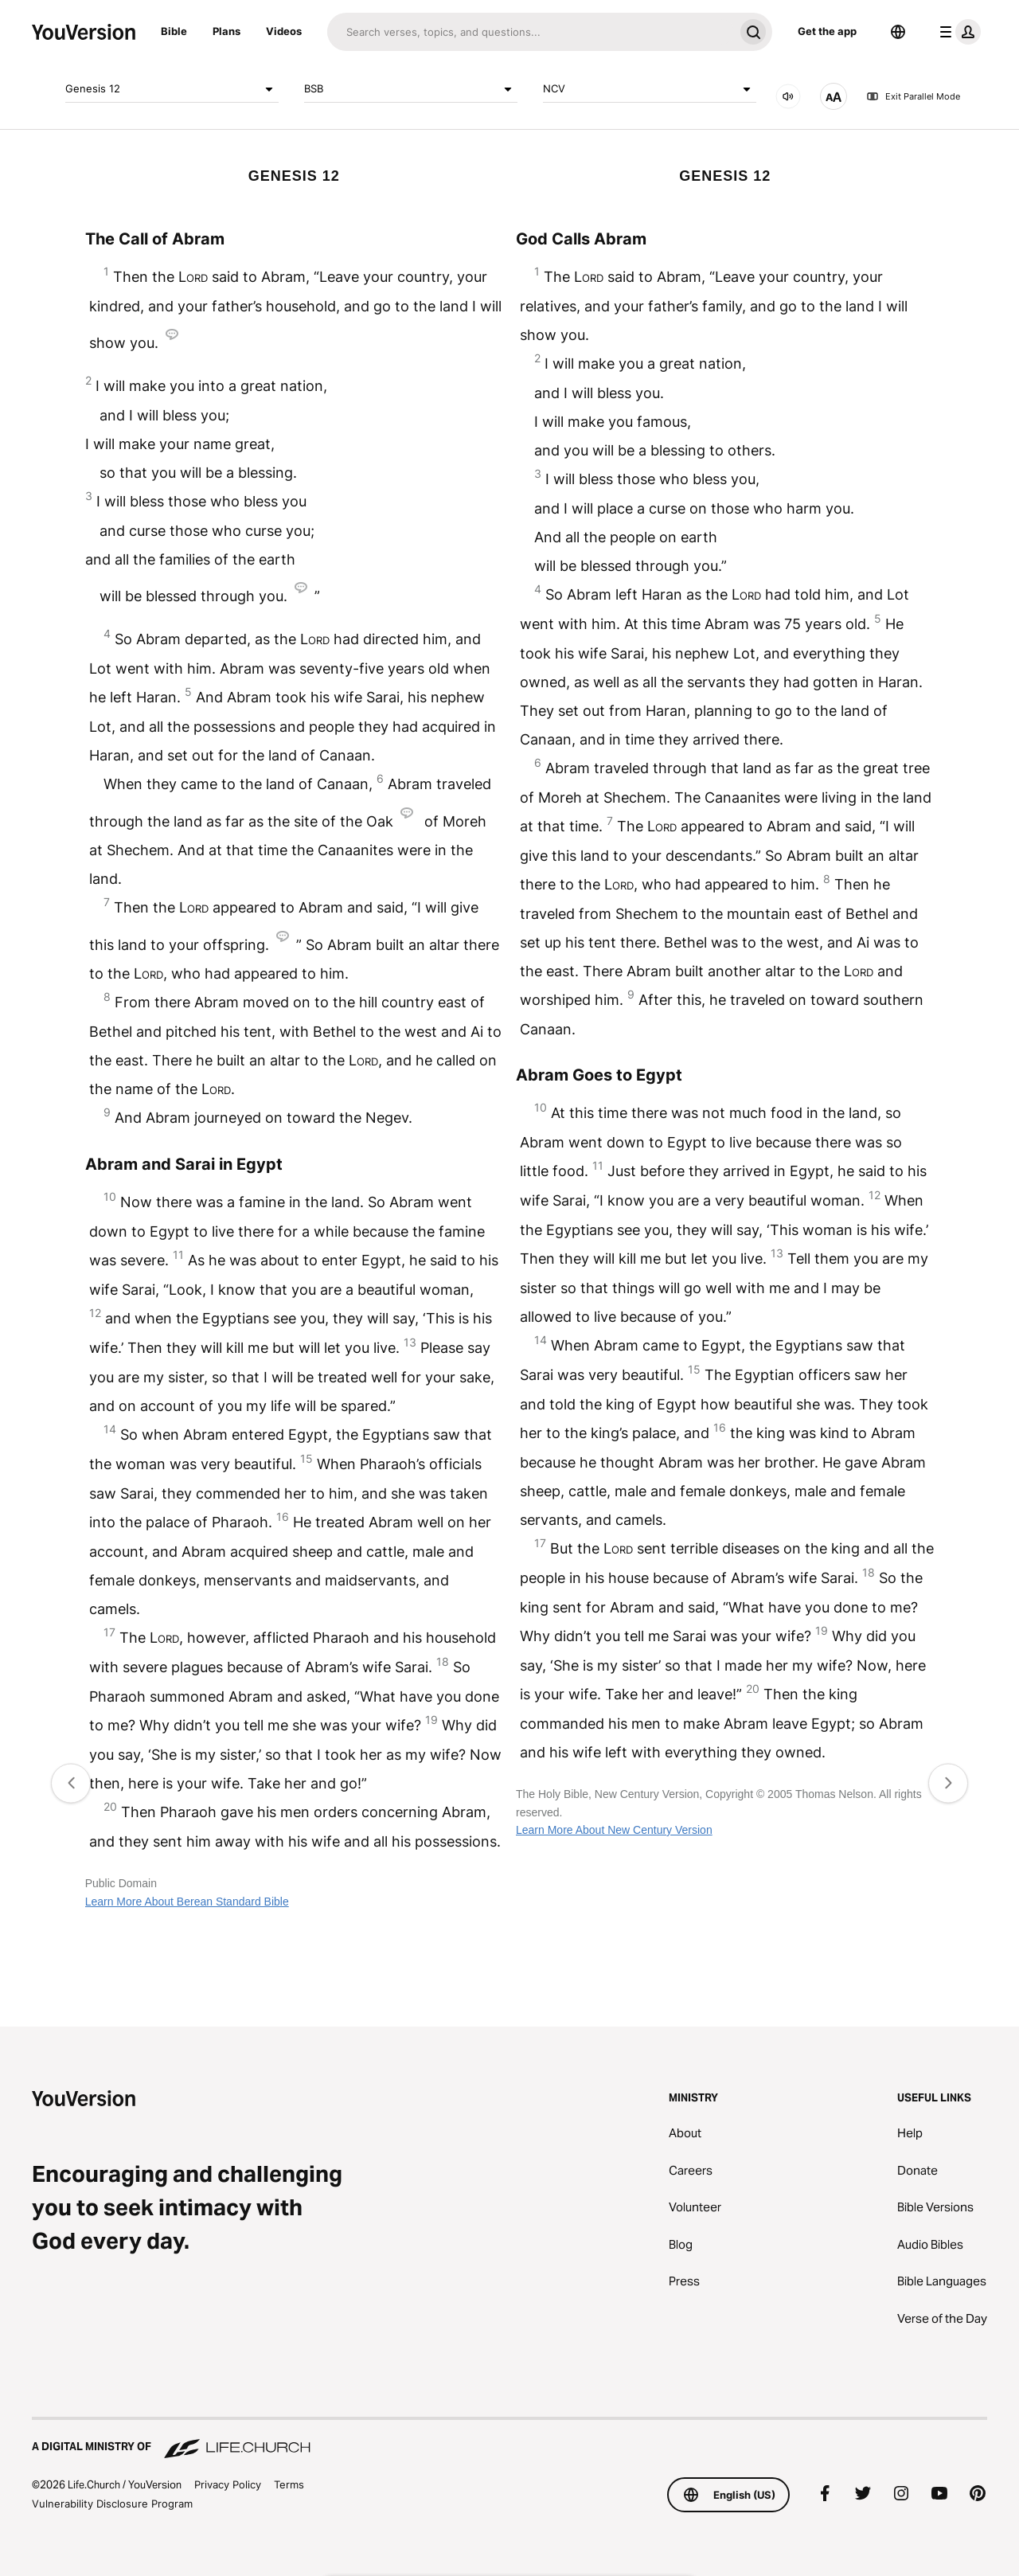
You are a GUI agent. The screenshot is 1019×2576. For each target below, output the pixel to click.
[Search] (530, 32)
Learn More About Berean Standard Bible (187, 1901)
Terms (289, 2484)
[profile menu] (957, 32)
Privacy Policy (227, 2484)
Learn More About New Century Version (614, 1830)
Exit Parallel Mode (913, 96)
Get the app (827, 31)
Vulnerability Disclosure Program (112, 2503)
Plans (226, 31)
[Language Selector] (898, 32)
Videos (284, 31)
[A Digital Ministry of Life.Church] (509, 2439)
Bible (174, 31)
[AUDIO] (788, 96)
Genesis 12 (172, 89)
